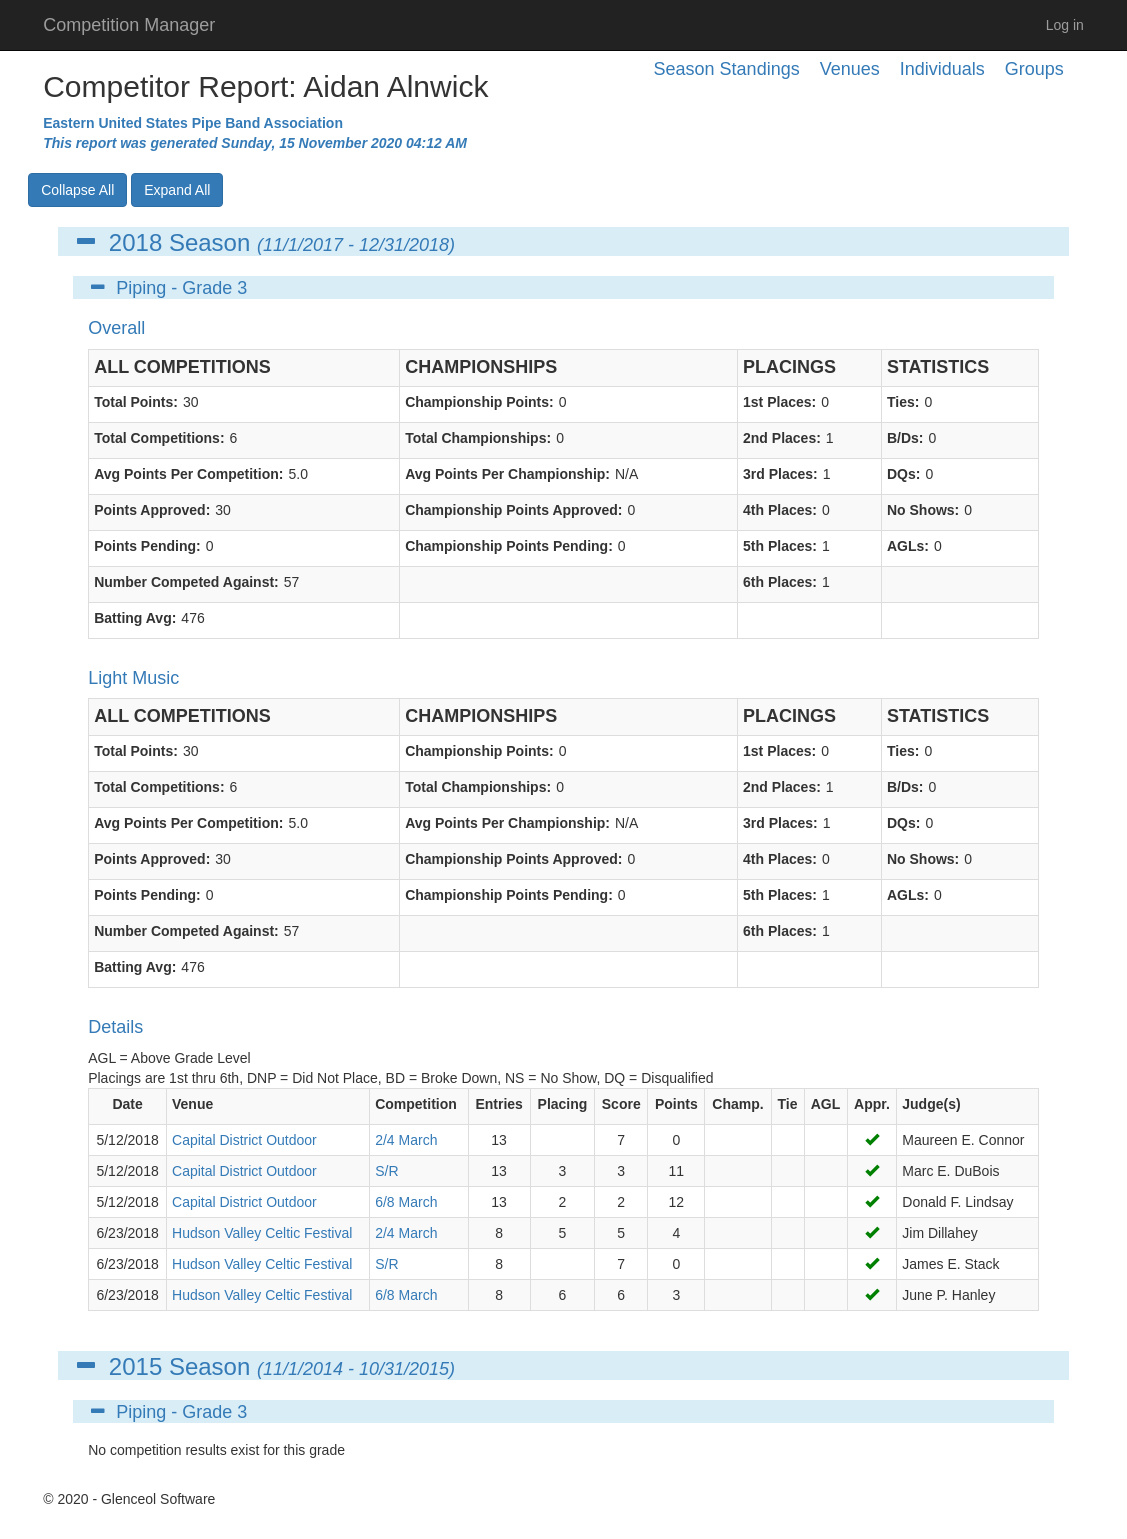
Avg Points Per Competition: (188, 474)
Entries (498, 1104)
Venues (850, 69)
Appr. (872, 1104)
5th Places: (780, 546)
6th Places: (780, 582)
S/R (386, 1171)
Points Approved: (152, 510)
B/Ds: (905, 438)
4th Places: (780, 510)
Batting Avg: (135, 618)
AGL (826, 1104)
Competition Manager (129, 25)
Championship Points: (479, 402)
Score (621, 1104)
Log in (1065, 25)
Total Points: (136, 402)
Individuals (942, 69)
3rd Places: (780, 474)
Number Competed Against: (186, 582)
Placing (563, 1104)
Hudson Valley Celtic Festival (262, 1233)
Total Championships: (478, 438)
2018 (135, 242)
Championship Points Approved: (513, 510)
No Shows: (923, 510)
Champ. (737, 1104)
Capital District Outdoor (244, 1140)
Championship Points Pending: (509, 546)
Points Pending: (147, 546)
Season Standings (727, 69)
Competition (416, 1104)
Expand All (177, 190)
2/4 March (406, 1140)
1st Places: (779, 402)
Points (676, 1104)
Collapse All (77, 190)
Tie (788, 1104)
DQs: (903, 474)
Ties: (903, 402)
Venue (192, 1104)
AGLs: (908, 546)
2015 (135, 1366)
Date (127, 1104)
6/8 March (406, 1202)
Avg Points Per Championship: (507, 474)
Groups (1034, 69)
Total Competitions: (159, 438)
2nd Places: (782, 438)
